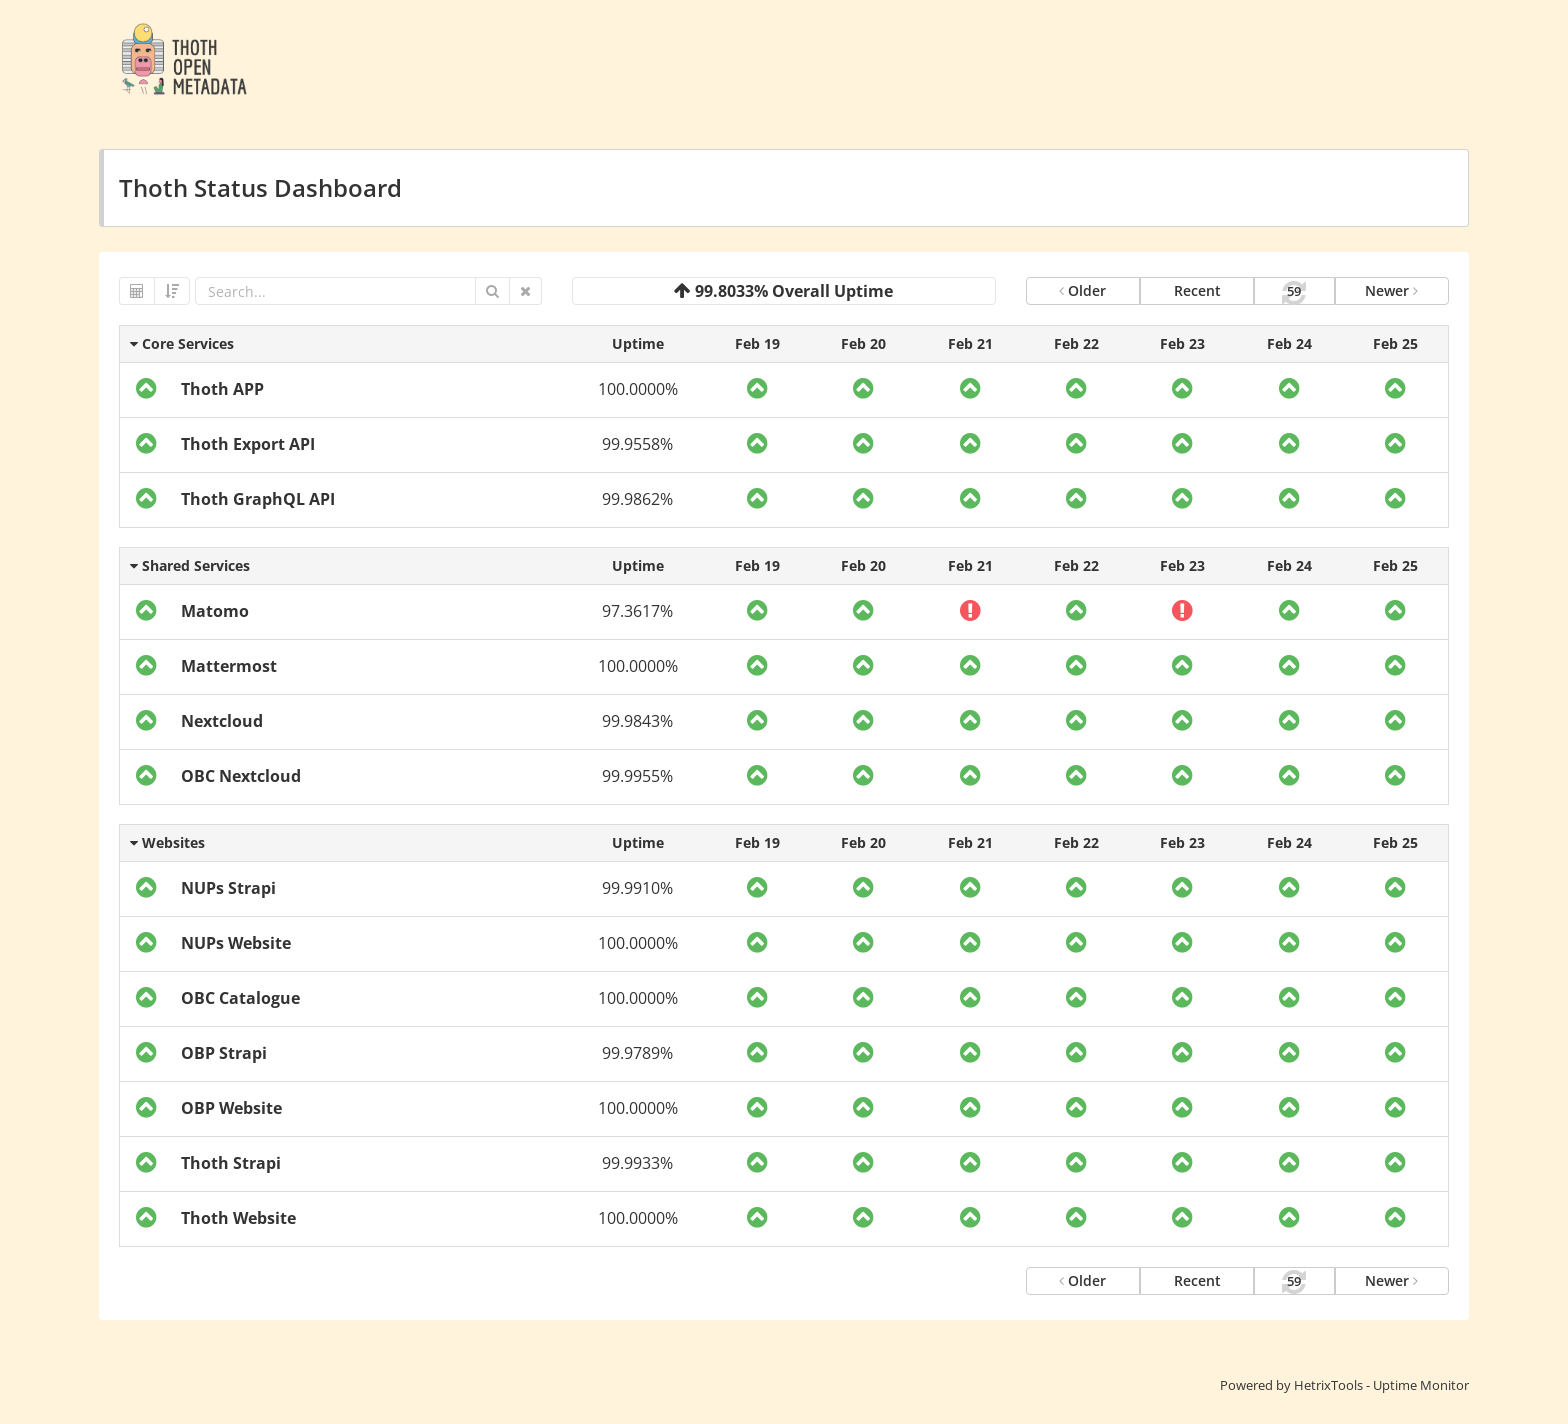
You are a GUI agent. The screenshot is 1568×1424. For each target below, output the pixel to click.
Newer (1391, 290)
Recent (1197, 290)
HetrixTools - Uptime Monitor (1381, 1385)
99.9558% (637, 444)
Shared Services (190, 565)
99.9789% (637, 1053)
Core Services (182, 343)
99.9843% (637, 721)
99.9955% (637, 776)
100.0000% (638, 389)
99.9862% (637, 499)
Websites (167, 842)
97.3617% (637, 611)
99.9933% (637, 1163)
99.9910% (637, 888)
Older (1082, 290)
